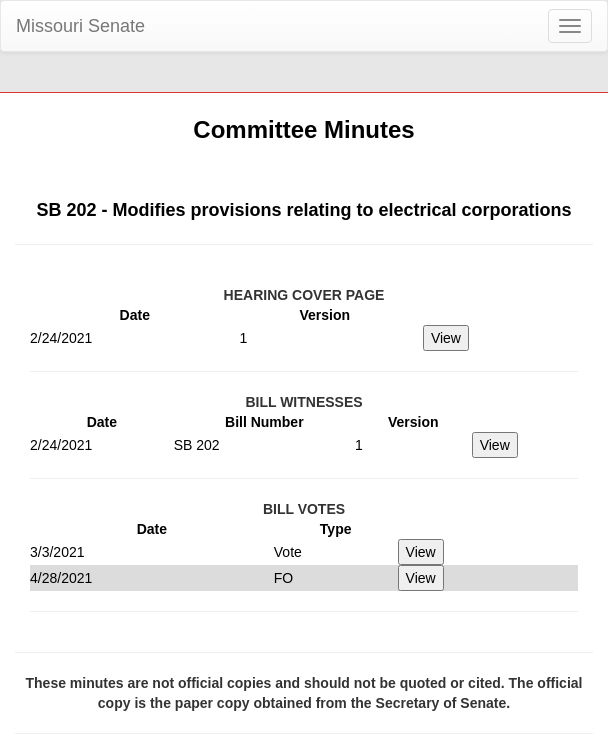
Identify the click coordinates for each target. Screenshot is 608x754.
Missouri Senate (80, 26)
